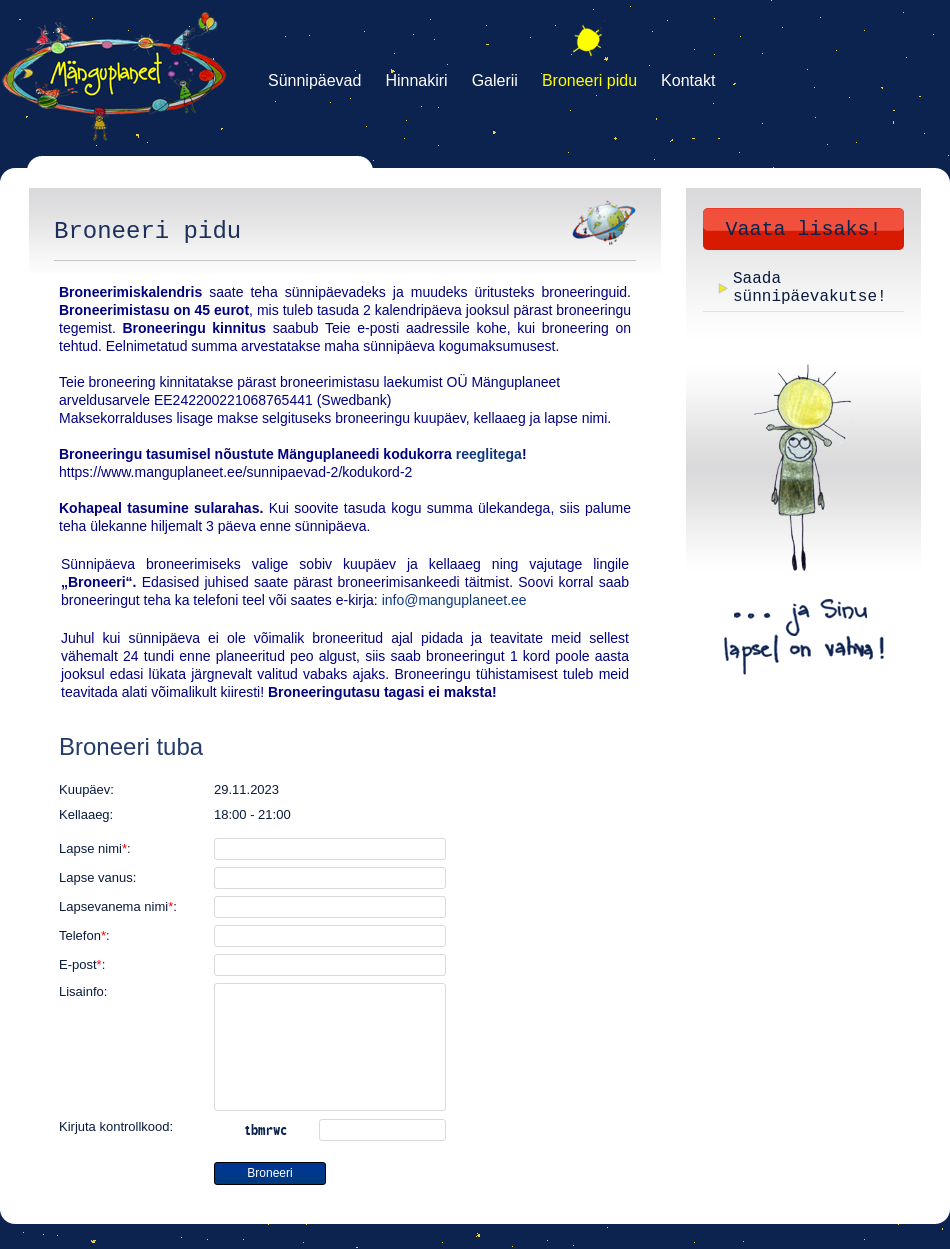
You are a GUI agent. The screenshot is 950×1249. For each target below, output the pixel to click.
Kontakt (688, 80)
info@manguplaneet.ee (454, 600)
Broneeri (269, 1173)
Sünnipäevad (314, 80)
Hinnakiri (416, 80)
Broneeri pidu (589, 80)
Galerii (495, 80)
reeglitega (489, 454)
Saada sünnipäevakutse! (810, 288)
